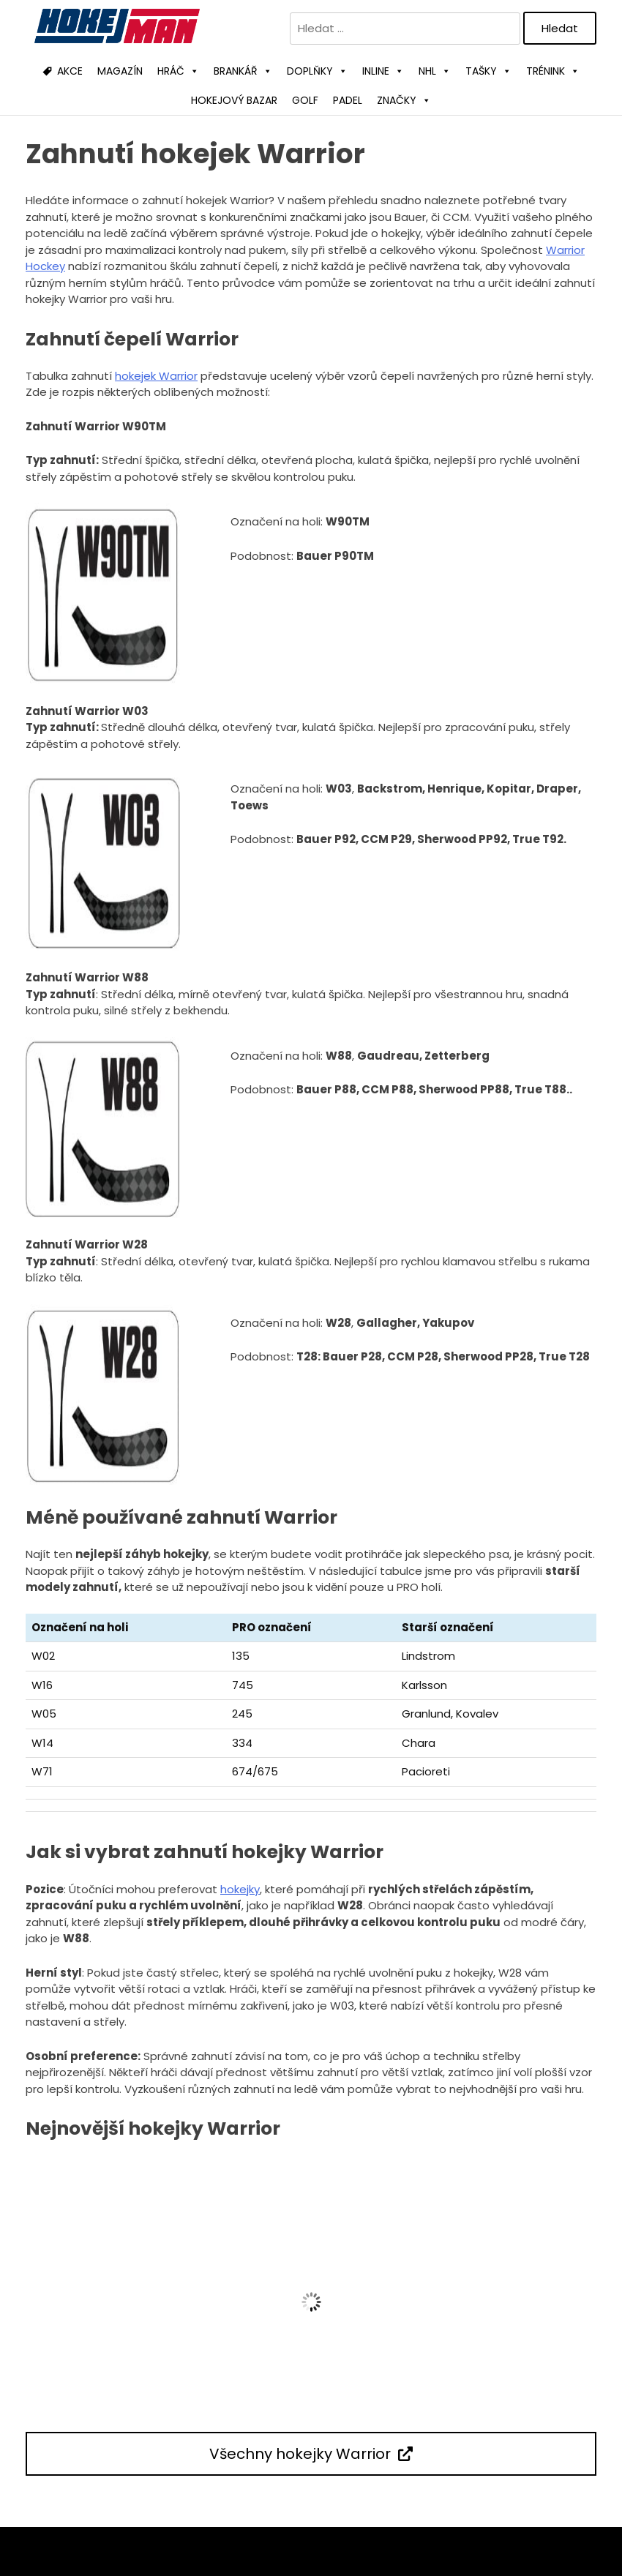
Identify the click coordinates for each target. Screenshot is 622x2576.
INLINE (383, 71)
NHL (435, 71)
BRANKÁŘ (243, 71)
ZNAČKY (404, 100)
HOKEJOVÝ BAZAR (234, 100)
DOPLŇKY (317, 71)
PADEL (347, 100)
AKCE (70, 71)
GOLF (305, 100)
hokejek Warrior (156, 375)
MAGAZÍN (120, 71)
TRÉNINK (553, 71)
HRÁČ (178, 71)
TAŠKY (488, 71)
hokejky (240, 1889)
